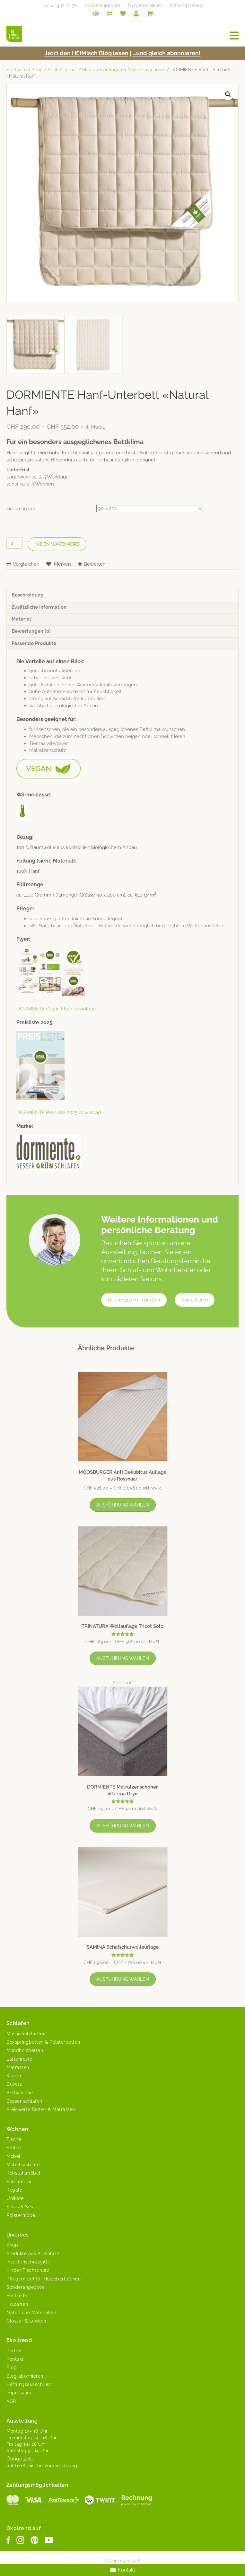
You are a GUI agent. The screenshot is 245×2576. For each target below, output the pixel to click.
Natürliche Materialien (31, 2312)
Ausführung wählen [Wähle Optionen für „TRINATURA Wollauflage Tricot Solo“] (122, 1658)
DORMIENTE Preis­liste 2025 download (58, 1112)
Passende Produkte (34, 643)
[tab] (122, 595)
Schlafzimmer (62, 69)
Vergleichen (26, 564)
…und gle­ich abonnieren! (167, 53)
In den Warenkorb (57, 544)
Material (21, 619)
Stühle (13, 2147)
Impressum (18, 2392)
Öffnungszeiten (186, 5)
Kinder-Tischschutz (27, 2270)
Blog (11, 2367)
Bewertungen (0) (31, 631)
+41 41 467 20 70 (60, 5)
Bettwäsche (19, 2092)
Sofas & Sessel (23, 2206)
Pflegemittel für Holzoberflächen (43, 2278)
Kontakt (15, 2359)
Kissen (13, 2075)
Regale (14, 2190)
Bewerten (95, 564)
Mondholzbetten (24, 2050)
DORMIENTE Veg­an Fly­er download (56, 1009)
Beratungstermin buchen (134, 1299)
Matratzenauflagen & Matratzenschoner (123, 69)
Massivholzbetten (26, 2033)
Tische (13, 2139)
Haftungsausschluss (29, 2384)
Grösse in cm (20, 508)
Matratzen (17, 2067)
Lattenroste (19, 2059)
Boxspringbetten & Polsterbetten (43, 2042)
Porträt (14, 2350)
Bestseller (17, 2295)
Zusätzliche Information (39, 607)
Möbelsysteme (22, 2164)
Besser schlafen (24, 2101)
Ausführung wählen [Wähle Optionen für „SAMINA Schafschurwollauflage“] (122, 1979)
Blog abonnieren (145, 5)
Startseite (16, 69)
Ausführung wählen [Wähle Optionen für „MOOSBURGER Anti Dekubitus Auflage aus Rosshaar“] (122, 1504)
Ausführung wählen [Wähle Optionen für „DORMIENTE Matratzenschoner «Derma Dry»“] (122, 1825)
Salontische (19, 2181)
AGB (11, 2401)
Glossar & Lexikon (26, 2320)
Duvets (14, 2084)
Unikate (15, 2198)
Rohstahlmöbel (23, 2173)
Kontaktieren (194, 1299)
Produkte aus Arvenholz (32, 2253)
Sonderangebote (102, 5)
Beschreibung (28, 595)
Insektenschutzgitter (29, 2261)
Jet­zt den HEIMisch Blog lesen (86, 53)
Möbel (13, 2156)
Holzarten (17, 2304)
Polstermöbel (21, 2215)
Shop (37, 69)
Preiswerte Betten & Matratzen (40, 2109)
